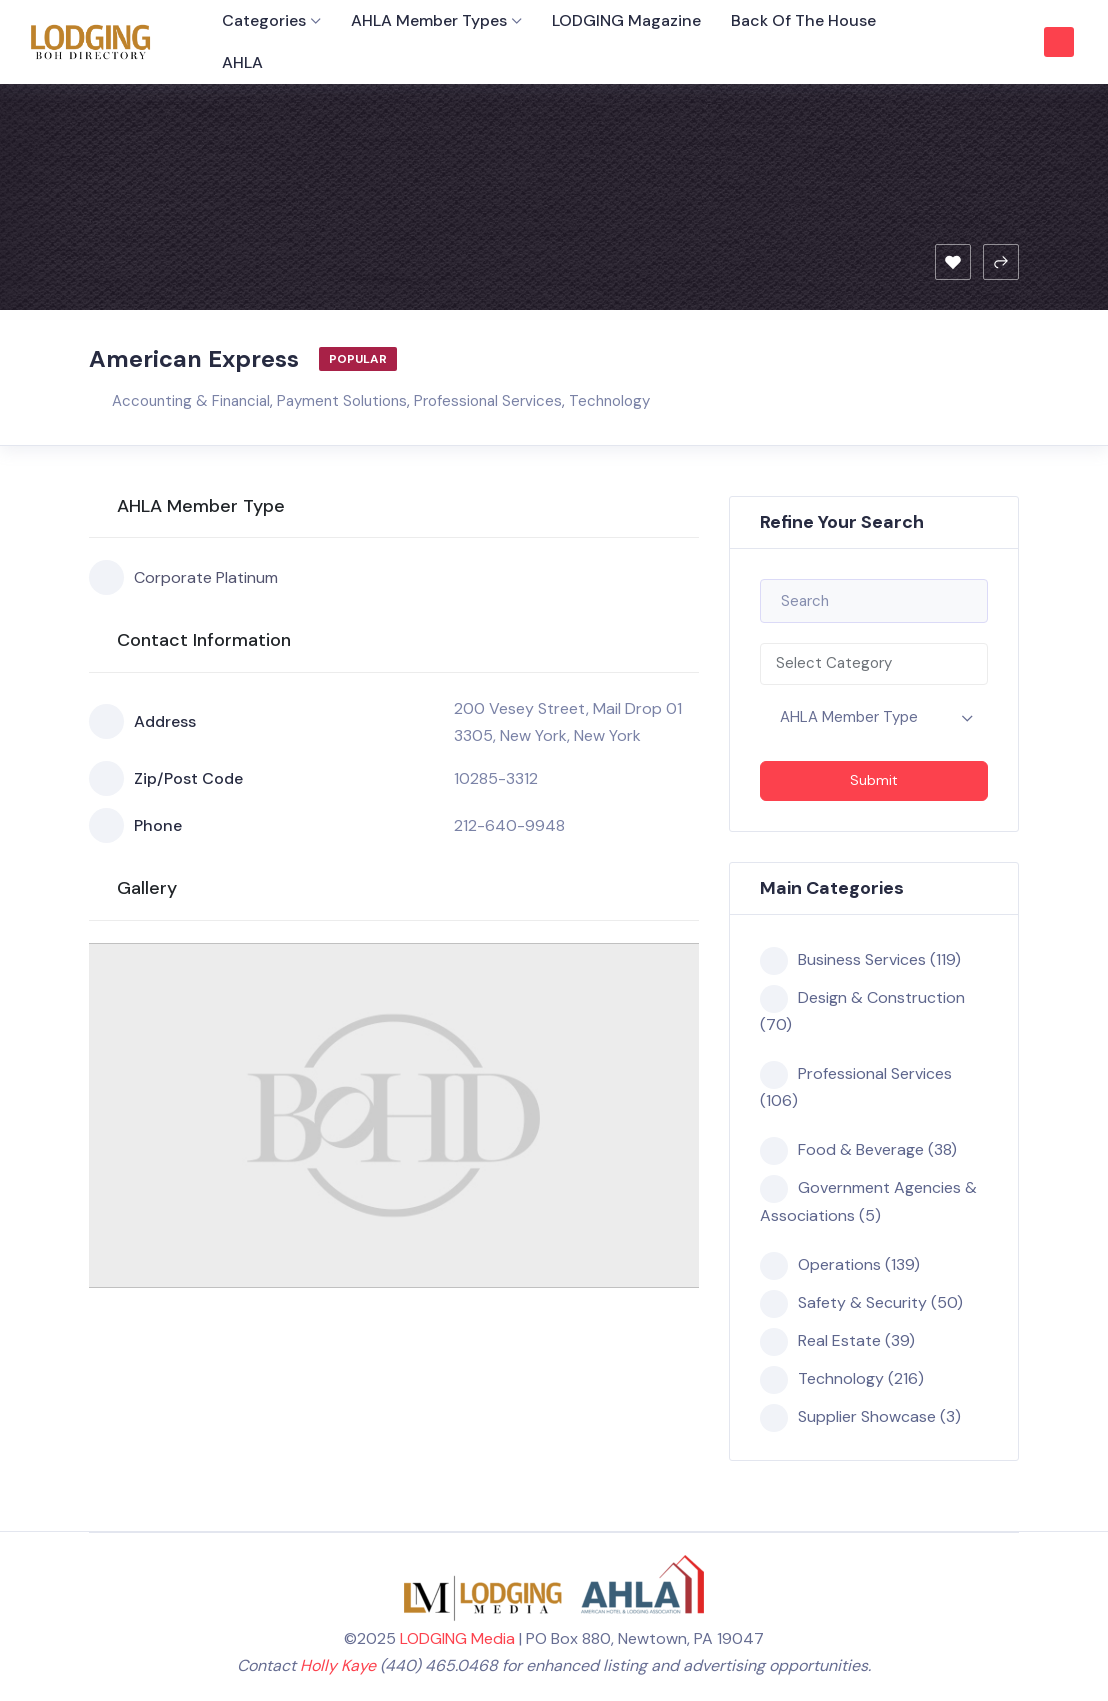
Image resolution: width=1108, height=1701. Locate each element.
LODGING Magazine (626, 20)
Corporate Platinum (183, 577)
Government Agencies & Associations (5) (868, 1200)
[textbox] (874, 664)
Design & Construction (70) (862, 1010)
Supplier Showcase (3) (860, 1417)
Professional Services (488, 401)
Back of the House (803, 20)
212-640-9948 (509, 825)
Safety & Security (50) (861, 1303)
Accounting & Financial (191, 401)
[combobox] (874, 664)
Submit (874, 780)
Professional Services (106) (856, 1086)
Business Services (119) (860, 960)
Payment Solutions (342, 401)
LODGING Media (457, 1638)
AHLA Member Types (429, 20)
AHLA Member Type (849, 717)
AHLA (242, 62)
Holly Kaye (338, 1665)
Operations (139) (840, 1265)
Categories (264, 20)
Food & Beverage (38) (858, 1150)
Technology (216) (842, 1379)
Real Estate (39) (837, 1341)
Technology (609, 401)
